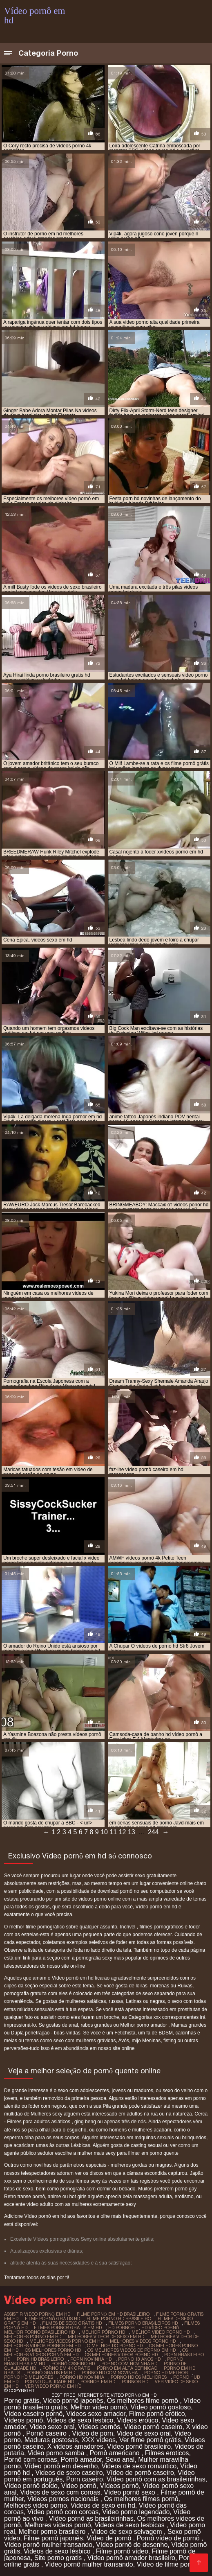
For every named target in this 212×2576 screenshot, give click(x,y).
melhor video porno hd (161, 2332)
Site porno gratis (59, 2557)
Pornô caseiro (47, 2433)
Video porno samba (57, 2453)
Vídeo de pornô (110, 2538)
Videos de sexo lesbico (80, 2420)
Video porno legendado (136, 2511)
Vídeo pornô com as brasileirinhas (156, 2479)
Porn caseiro (84, 2479)
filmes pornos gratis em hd (68, 2327)
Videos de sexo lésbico (58, 2551)
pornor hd (135, 2381)
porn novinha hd (91, 2359)
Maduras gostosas (51, 2439)
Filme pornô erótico (157, 2413)
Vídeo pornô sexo (130, 2492)
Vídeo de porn (92, 2433)
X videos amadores (75, 2446)
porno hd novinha (82, 2377)
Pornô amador (81, 2459)
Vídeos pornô (23, 2420)
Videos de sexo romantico (138, 2466)
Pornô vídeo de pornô (169, 2538)
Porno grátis (21, 2400)
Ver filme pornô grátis (150, 2439)
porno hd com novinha (110, 2372)
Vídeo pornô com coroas (62, 2511)
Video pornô (78, 2485)
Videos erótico (137, 2420)
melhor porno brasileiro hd (39, 2332)
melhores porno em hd (32, 2336)
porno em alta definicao (127, 2368)
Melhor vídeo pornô (99, 2407)
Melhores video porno (35, 2505)
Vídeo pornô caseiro (153, 2426)
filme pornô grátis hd (52, 2318)
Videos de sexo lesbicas (130, 2525)
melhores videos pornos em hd (42, 2345)
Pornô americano (115, 2453)
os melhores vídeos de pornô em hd (131, 2350)
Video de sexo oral (144, 2433)
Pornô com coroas (30, 2459)
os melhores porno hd (53, 2350)
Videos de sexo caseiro (69, 2472)
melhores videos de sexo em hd (106, 2336)
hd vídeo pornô (160, 2327)
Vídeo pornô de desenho (131, 2544)
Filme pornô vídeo (122, 2551)
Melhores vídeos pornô (58, 2525)
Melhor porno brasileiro (53, 2531)
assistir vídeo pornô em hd (37, 2314)
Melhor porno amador (144, 2025)
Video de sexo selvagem (127, 2531)
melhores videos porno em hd (66, 2341)
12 (122, 1832)
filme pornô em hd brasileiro (113, 2314)
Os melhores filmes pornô (141, 2498)
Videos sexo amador (95, 2413)
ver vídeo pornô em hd (53, 2386)
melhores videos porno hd (143, 2341)
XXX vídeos (98, 2439)
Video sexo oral (51, 2426)
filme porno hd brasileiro (119, 2318)
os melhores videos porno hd (121, 2354)
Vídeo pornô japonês (73, 2400)
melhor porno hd (103, 2332)
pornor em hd (97, 2381)
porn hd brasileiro (40, 2359)
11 (113, 1832)
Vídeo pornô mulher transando (48, 2544)
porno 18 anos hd (139, 2359)
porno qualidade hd (49, 2381)
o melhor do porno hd (115, 2345)
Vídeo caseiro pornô (33, 2413)
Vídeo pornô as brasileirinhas (91, 2518)
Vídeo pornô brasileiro (139, 2446)
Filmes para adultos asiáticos (39, 2121)
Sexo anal (119, 2459)
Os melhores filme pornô (143, 2400)
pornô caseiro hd (73, 2363)
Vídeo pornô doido (31, 2485)
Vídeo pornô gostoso (161, 2407)
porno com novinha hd (129, 2363)
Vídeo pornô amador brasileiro (131, 2557)
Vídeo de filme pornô (168, 2564)
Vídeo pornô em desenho (61, 2466)
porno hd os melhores (139, 2377)
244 (153, 1832)
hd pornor (121, 2327)
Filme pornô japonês (53, 2538)
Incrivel (128, 1927)
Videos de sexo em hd (103, 2505)
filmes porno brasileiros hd (143, 2323)
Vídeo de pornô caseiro (140, 2472)
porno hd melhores (28, 2377)
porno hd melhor (166, 2372)
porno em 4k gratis (66, 2368)
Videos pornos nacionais (63, 2498)
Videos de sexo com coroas (60, 2492)
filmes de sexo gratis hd (72, 2323)
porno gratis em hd (51, 2372)
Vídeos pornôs (99, 2426)
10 (104, 1832)
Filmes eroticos (167, 2453)
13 (131, 1832)
